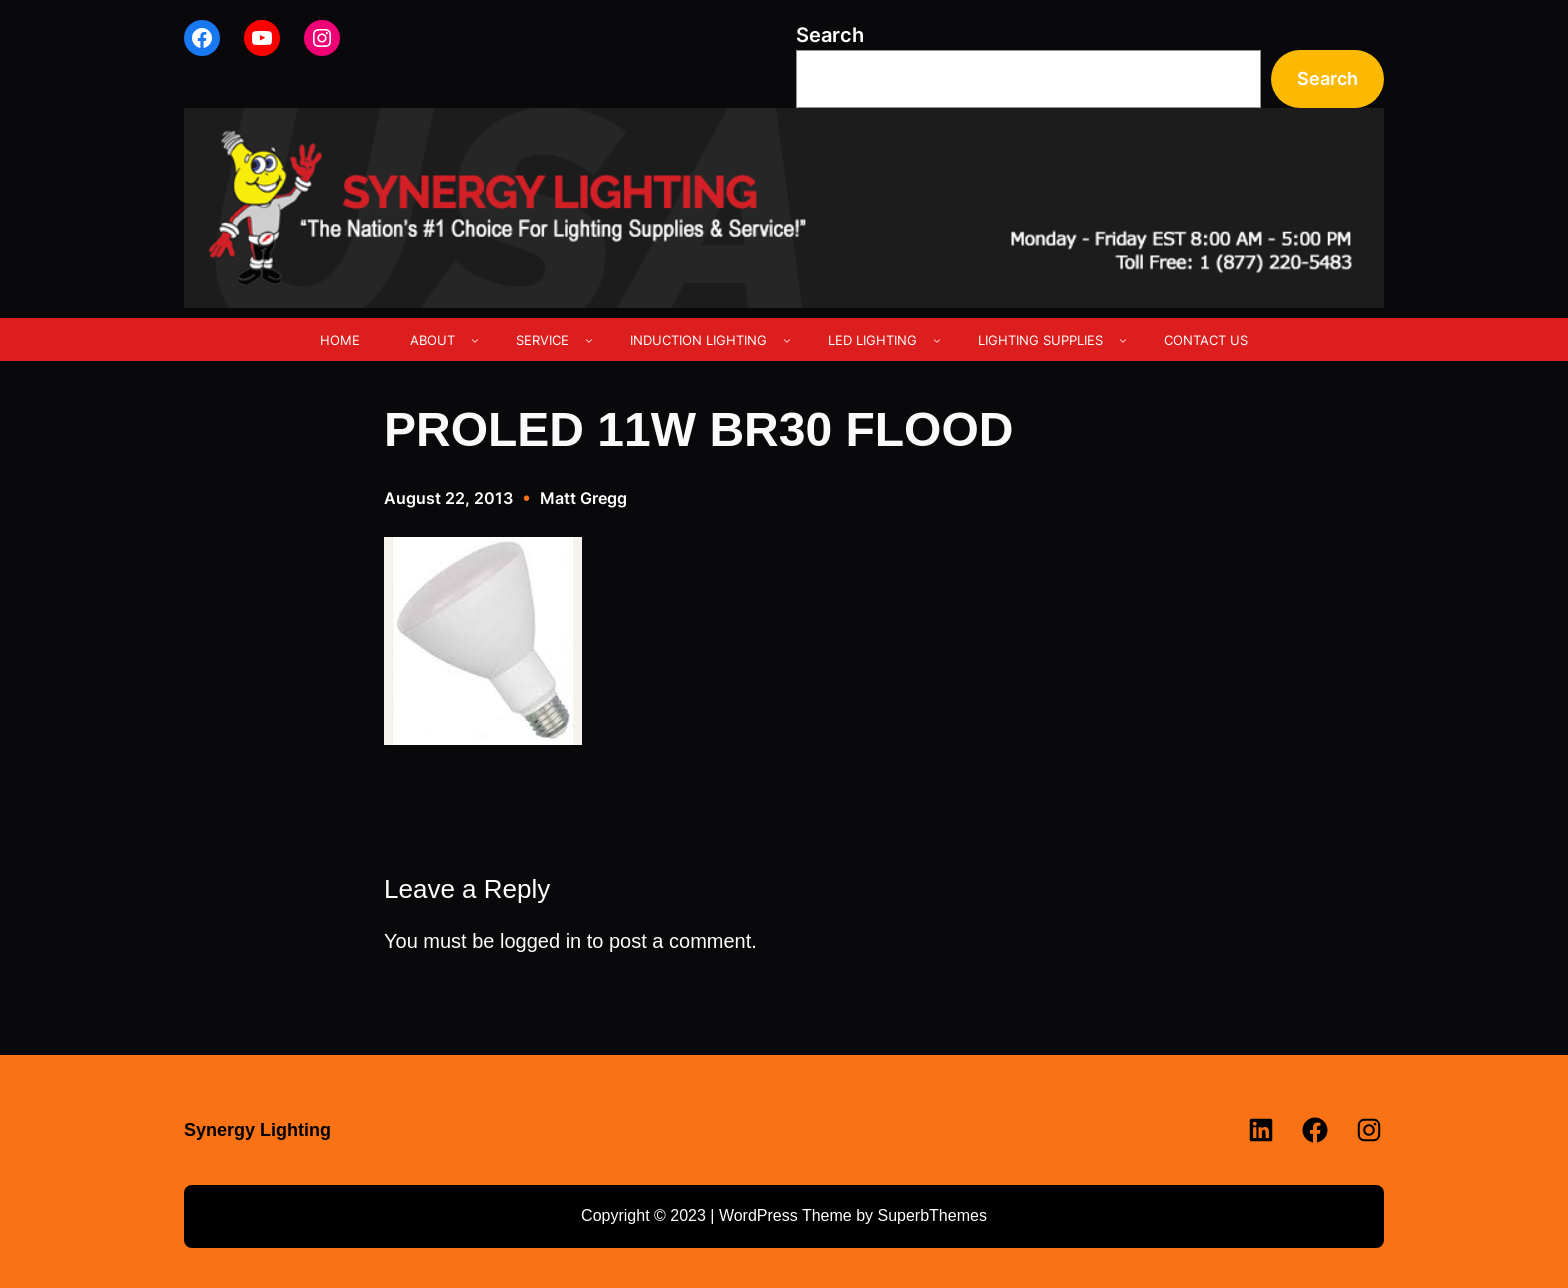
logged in (540, 941)
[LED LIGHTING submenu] (937, 340)
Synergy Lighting (257, 1130)
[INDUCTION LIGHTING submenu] (787, 340)
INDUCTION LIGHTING (698, 340)
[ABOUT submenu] (475, 340)
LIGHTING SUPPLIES (1040, 340)
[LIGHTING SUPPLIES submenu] (1123, 340)
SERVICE (542, 340)
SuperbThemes (931, 1215)
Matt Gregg (583, 498)
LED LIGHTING (872, 340)
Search (830, 35)
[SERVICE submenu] (589, 340)
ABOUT (432, 340)
